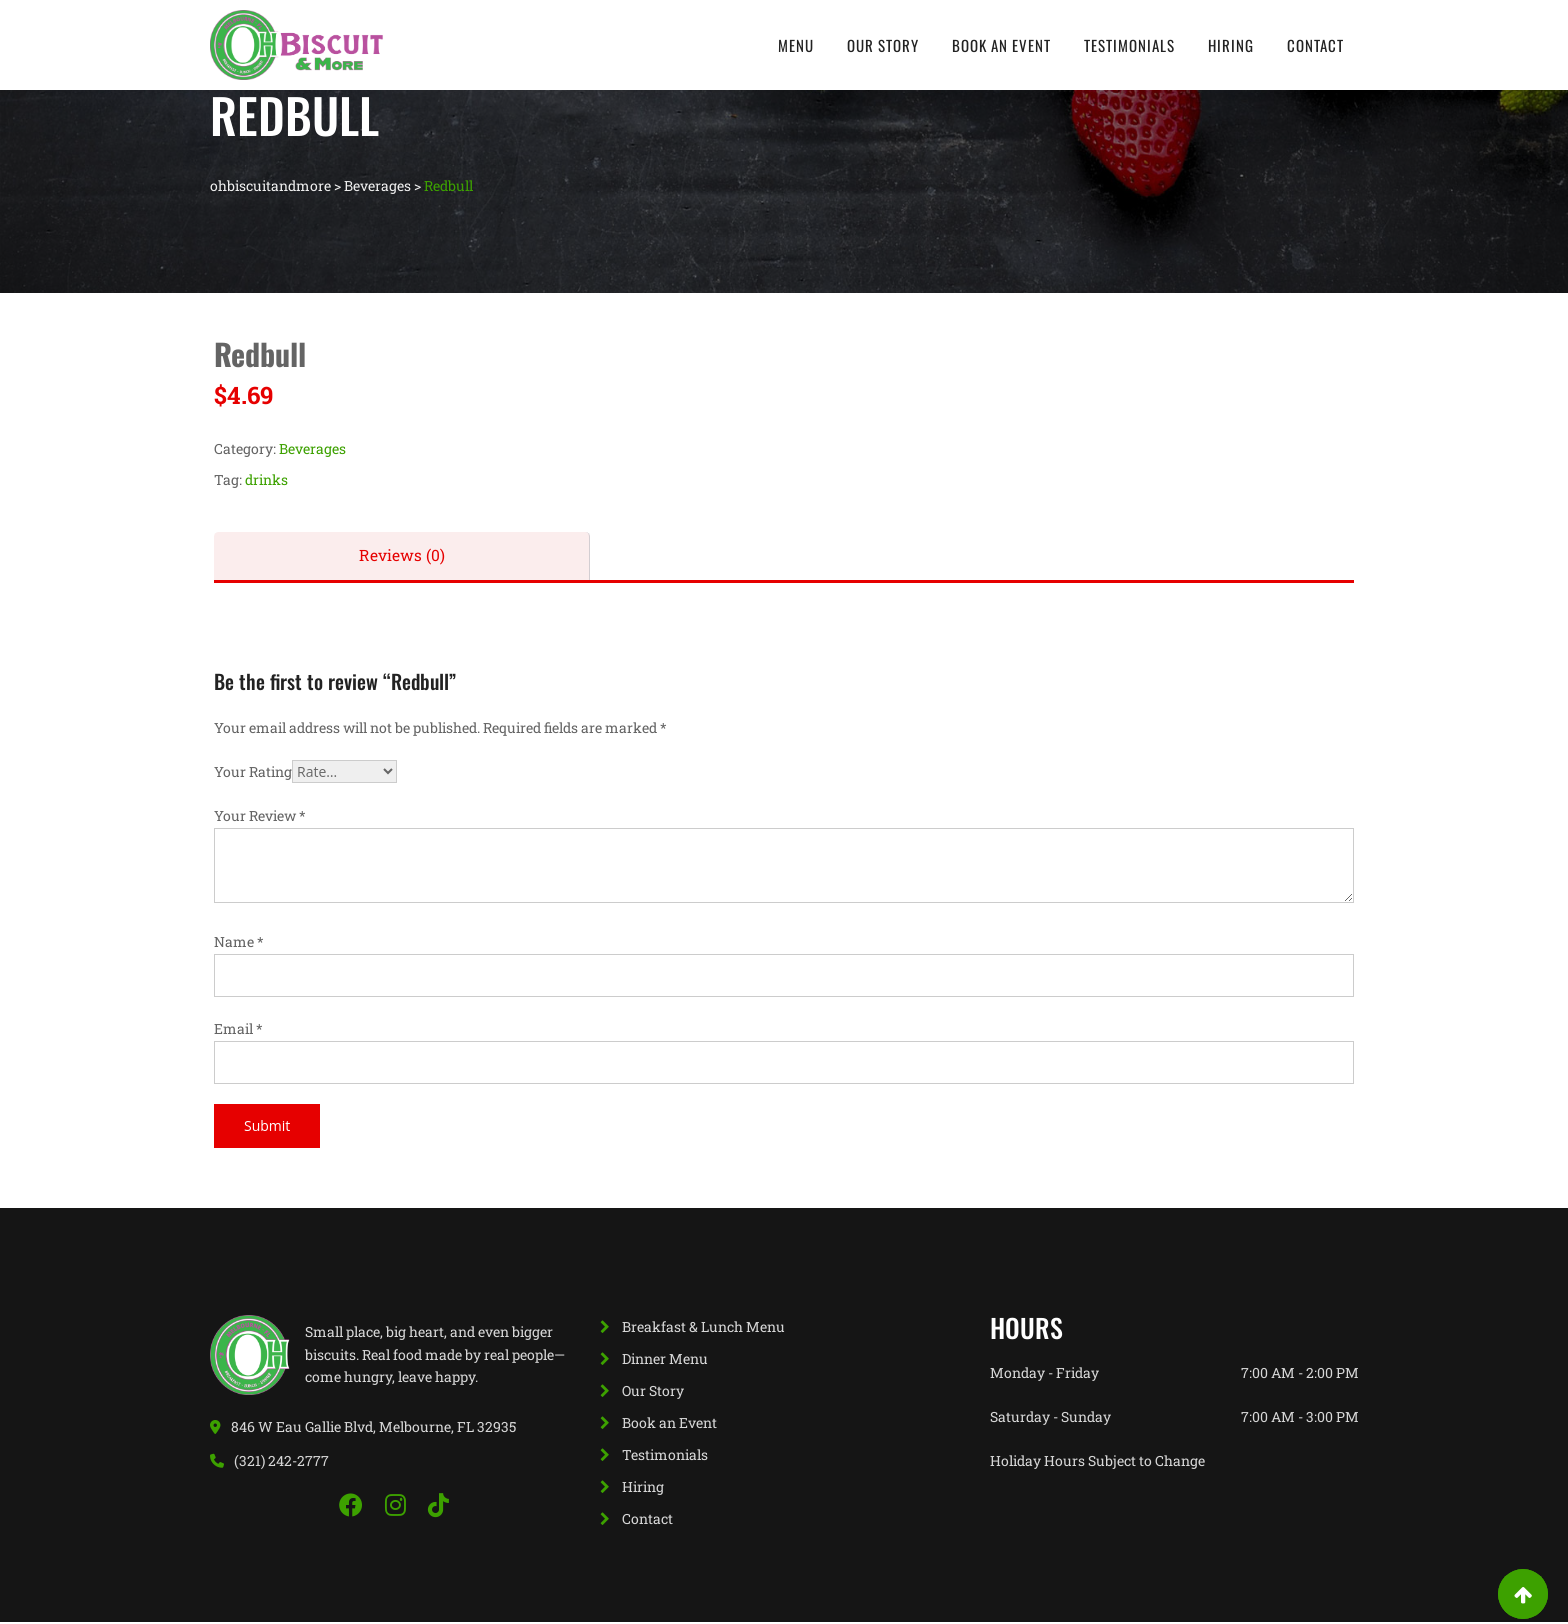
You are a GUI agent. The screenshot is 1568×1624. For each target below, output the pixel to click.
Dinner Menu (665, 1360)
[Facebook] (354, 1507)
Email (238, 1030)
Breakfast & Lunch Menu (703, 1328)
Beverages (312, 448)
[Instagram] (398, 1507)
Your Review (260, 817)
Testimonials (1129, 45)
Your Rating (253, 773)
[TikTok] (438, 1507)
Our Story (883, 45)
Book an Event (1001, 45)
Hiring (1231, 45)
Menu (796, 45)
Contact (1315, 45)
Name (239, 943)
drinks (266, 479)
